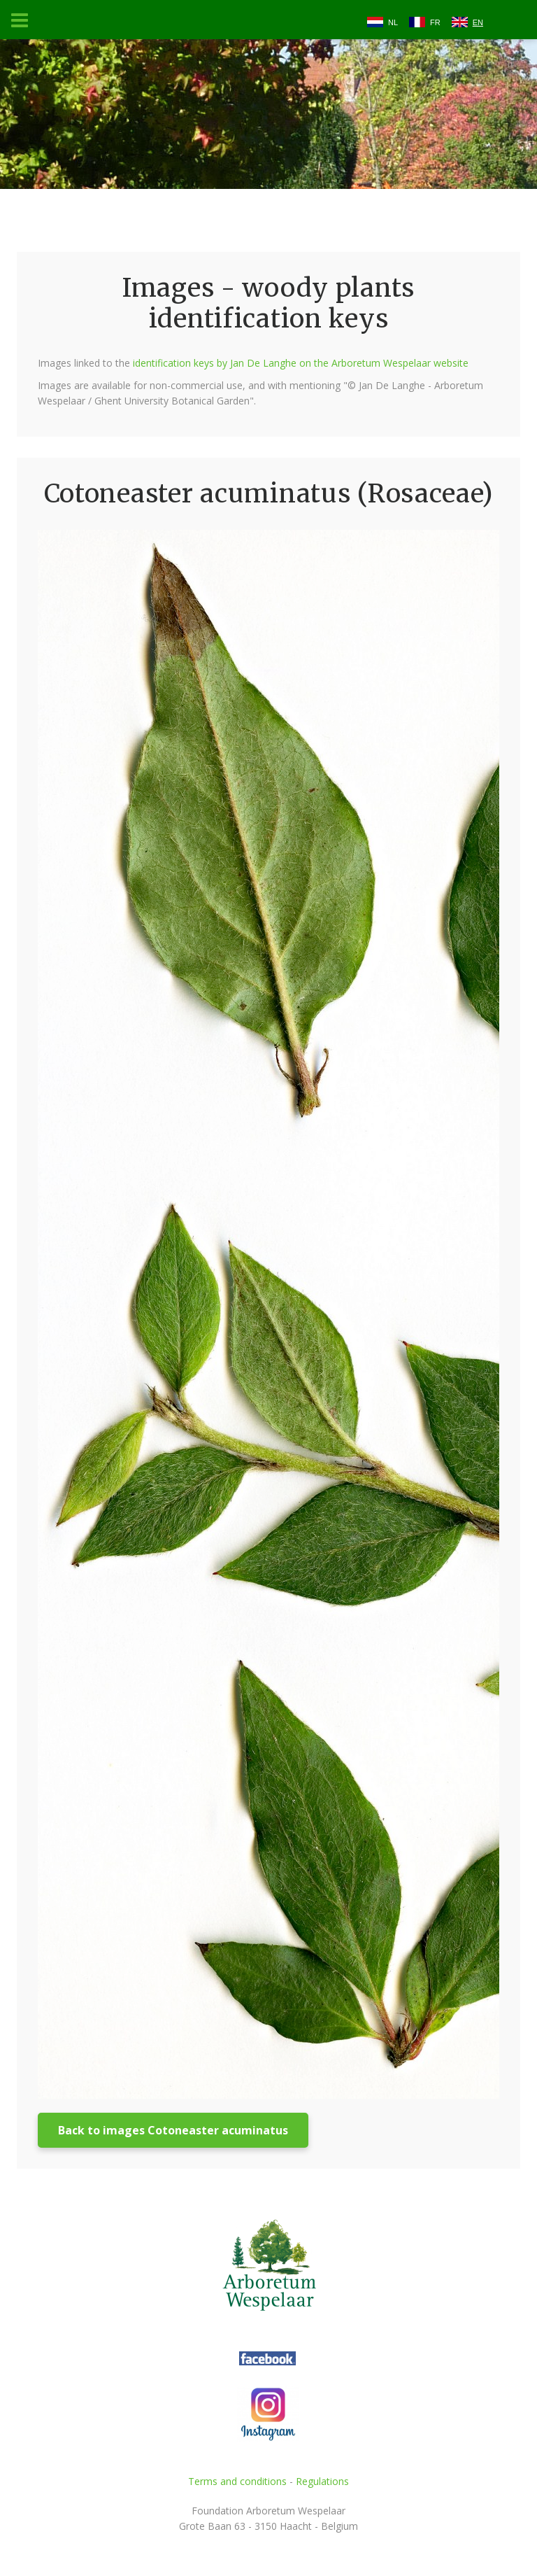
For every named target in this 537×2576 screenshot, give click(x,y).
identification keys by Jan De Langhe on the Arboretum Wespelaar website (300, 362)
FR (435, 22)
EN (478, 22)
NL (393, 22)
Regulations (322, 2481)
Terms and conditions (237, 2481)
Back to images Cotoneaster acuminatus (173, 2130)
